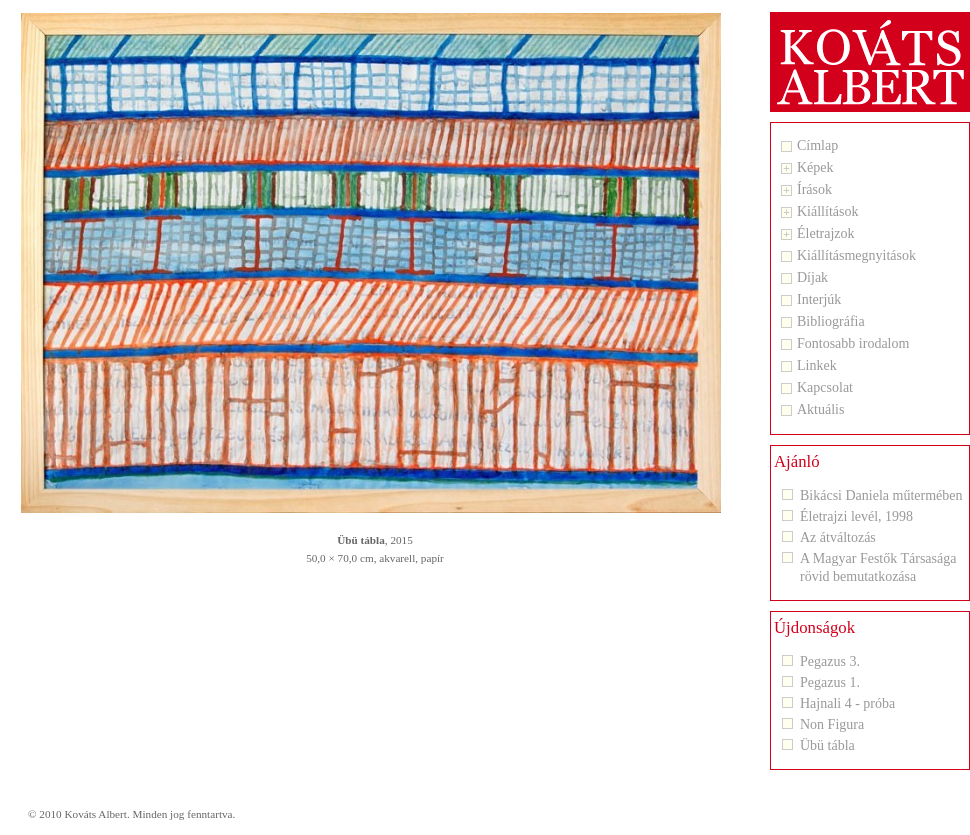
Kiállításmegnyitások (856, 256)
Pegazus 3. (830, 661)
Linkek (817, 366)
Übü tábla (827, 745)
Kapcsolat (825, 388)
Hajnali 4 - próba (847, 703)
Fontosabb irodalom (853, 344)
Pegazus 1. (830, 682)
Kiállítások (827, 212)
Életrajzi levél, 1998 (856, 516)
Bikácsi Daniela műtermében (881, 495)
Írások (814, 190)
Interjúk (819, 300)
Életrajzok (826, 234)
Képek (815, 168)
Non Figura (832, 724)
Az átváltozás (838, 537)
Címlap (817, 146)
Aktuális (820, 410)
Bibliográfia (831, 322)
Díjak (812, 278)
